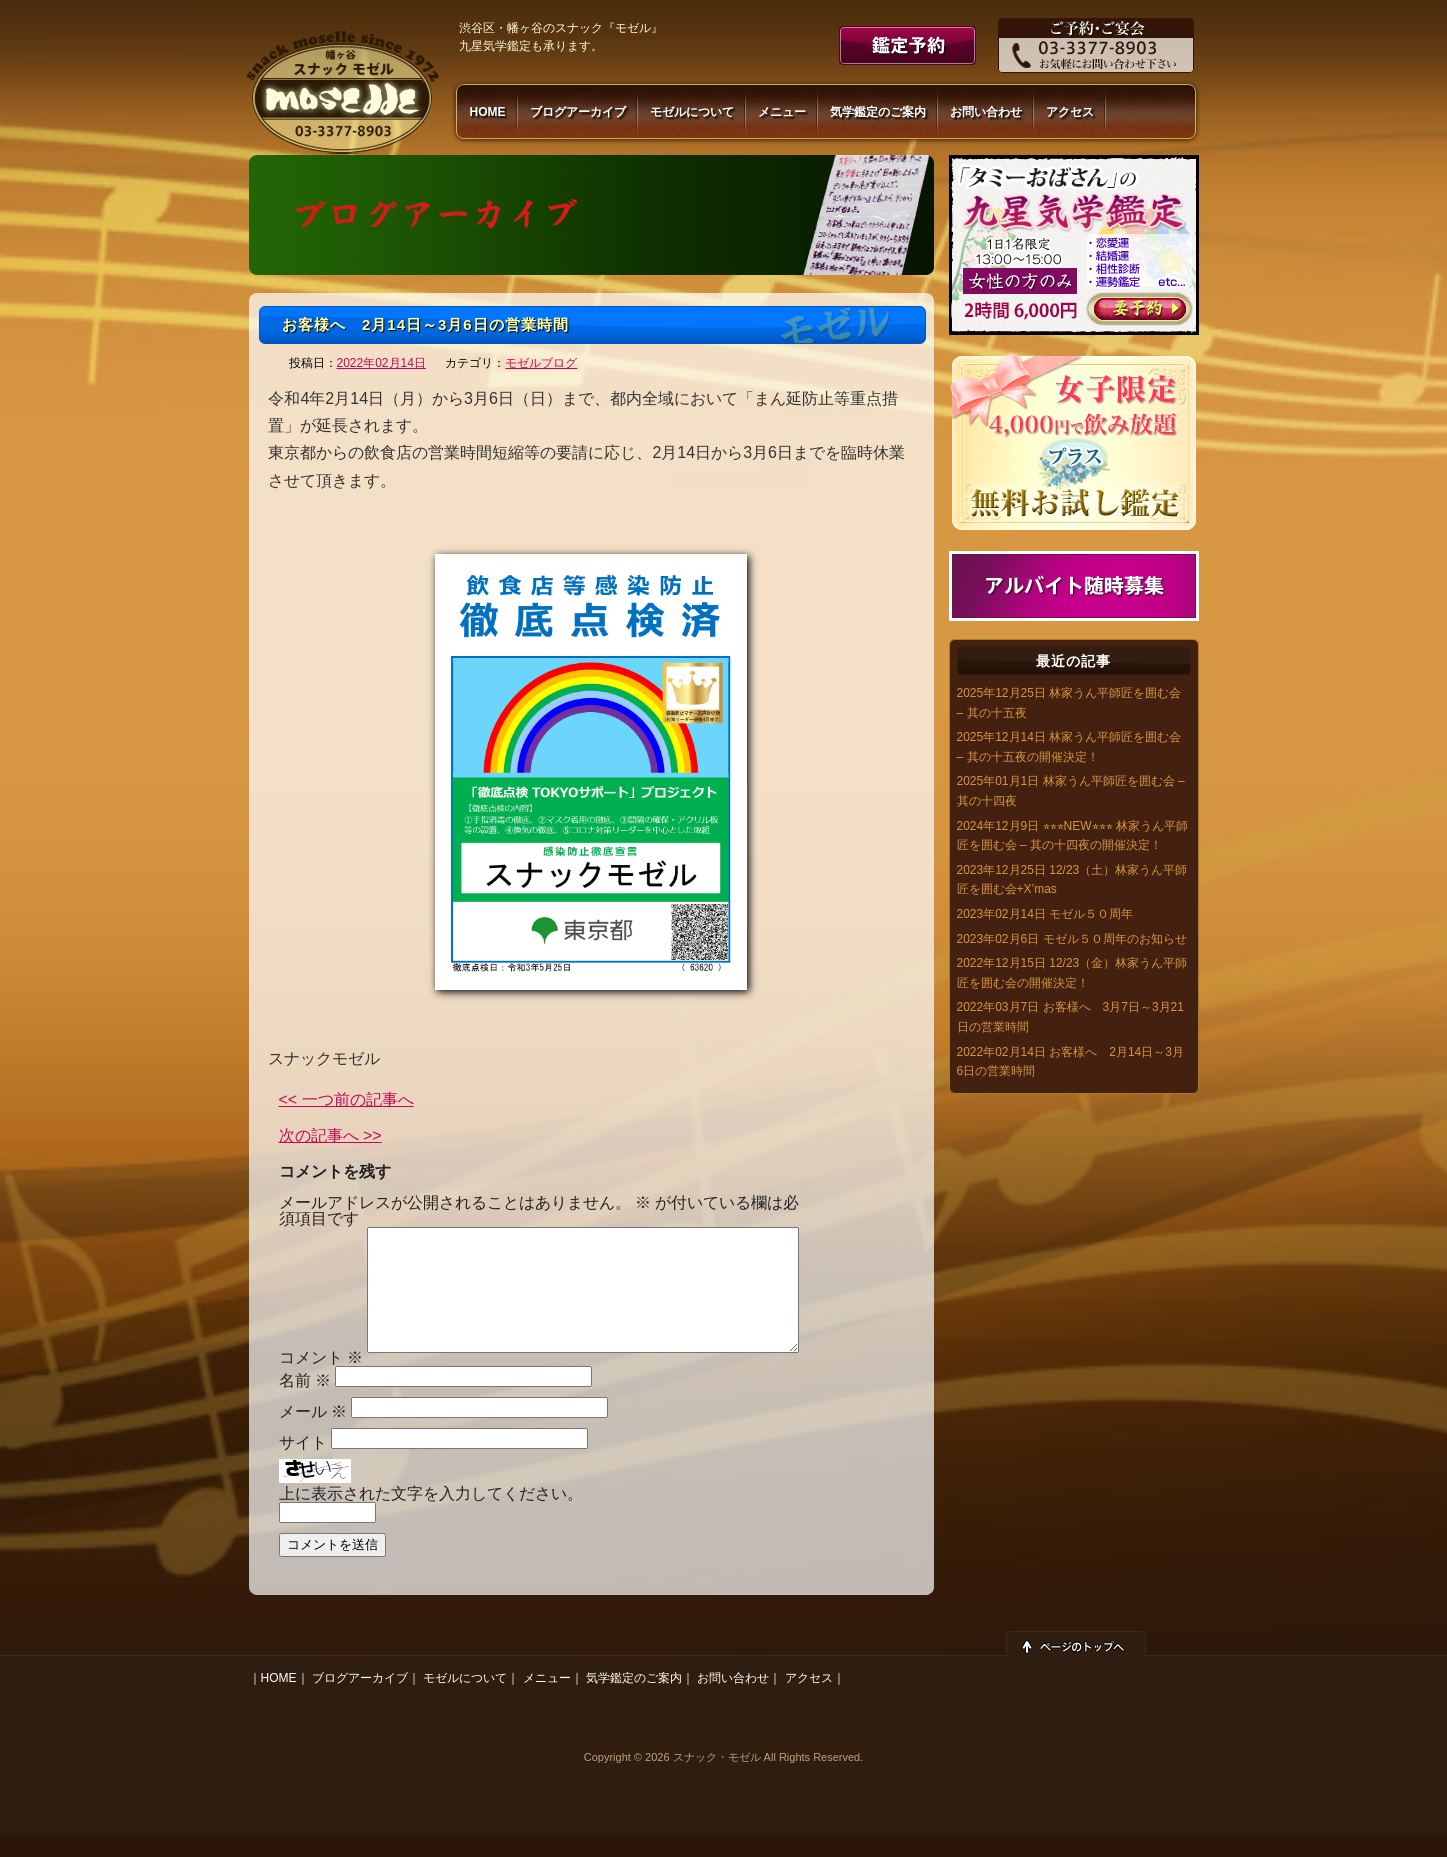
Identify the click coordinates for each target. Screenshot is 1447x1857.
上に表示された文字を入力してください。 (431, 1517)
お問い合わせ (986, 112)
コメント (321, 1381)
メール (313, 1435)
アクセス (1070, 112)
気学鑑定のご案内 (878, 112)
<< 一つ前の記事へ (346, 1100)
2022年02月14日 (381, 363)
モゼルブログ (541, 363)
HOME (488, 112)
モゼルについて (692, 112)
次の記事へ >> (330, 1136)
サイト (303, 1466)
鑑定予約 (907, 45)
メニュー (782, 112)
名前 (305, 1404)
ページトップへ (1076, 1667)
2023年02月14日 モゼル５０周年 (1045, 914)
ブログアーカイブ (578, 112)
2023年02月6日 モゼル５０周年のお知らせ (1072, 939)
